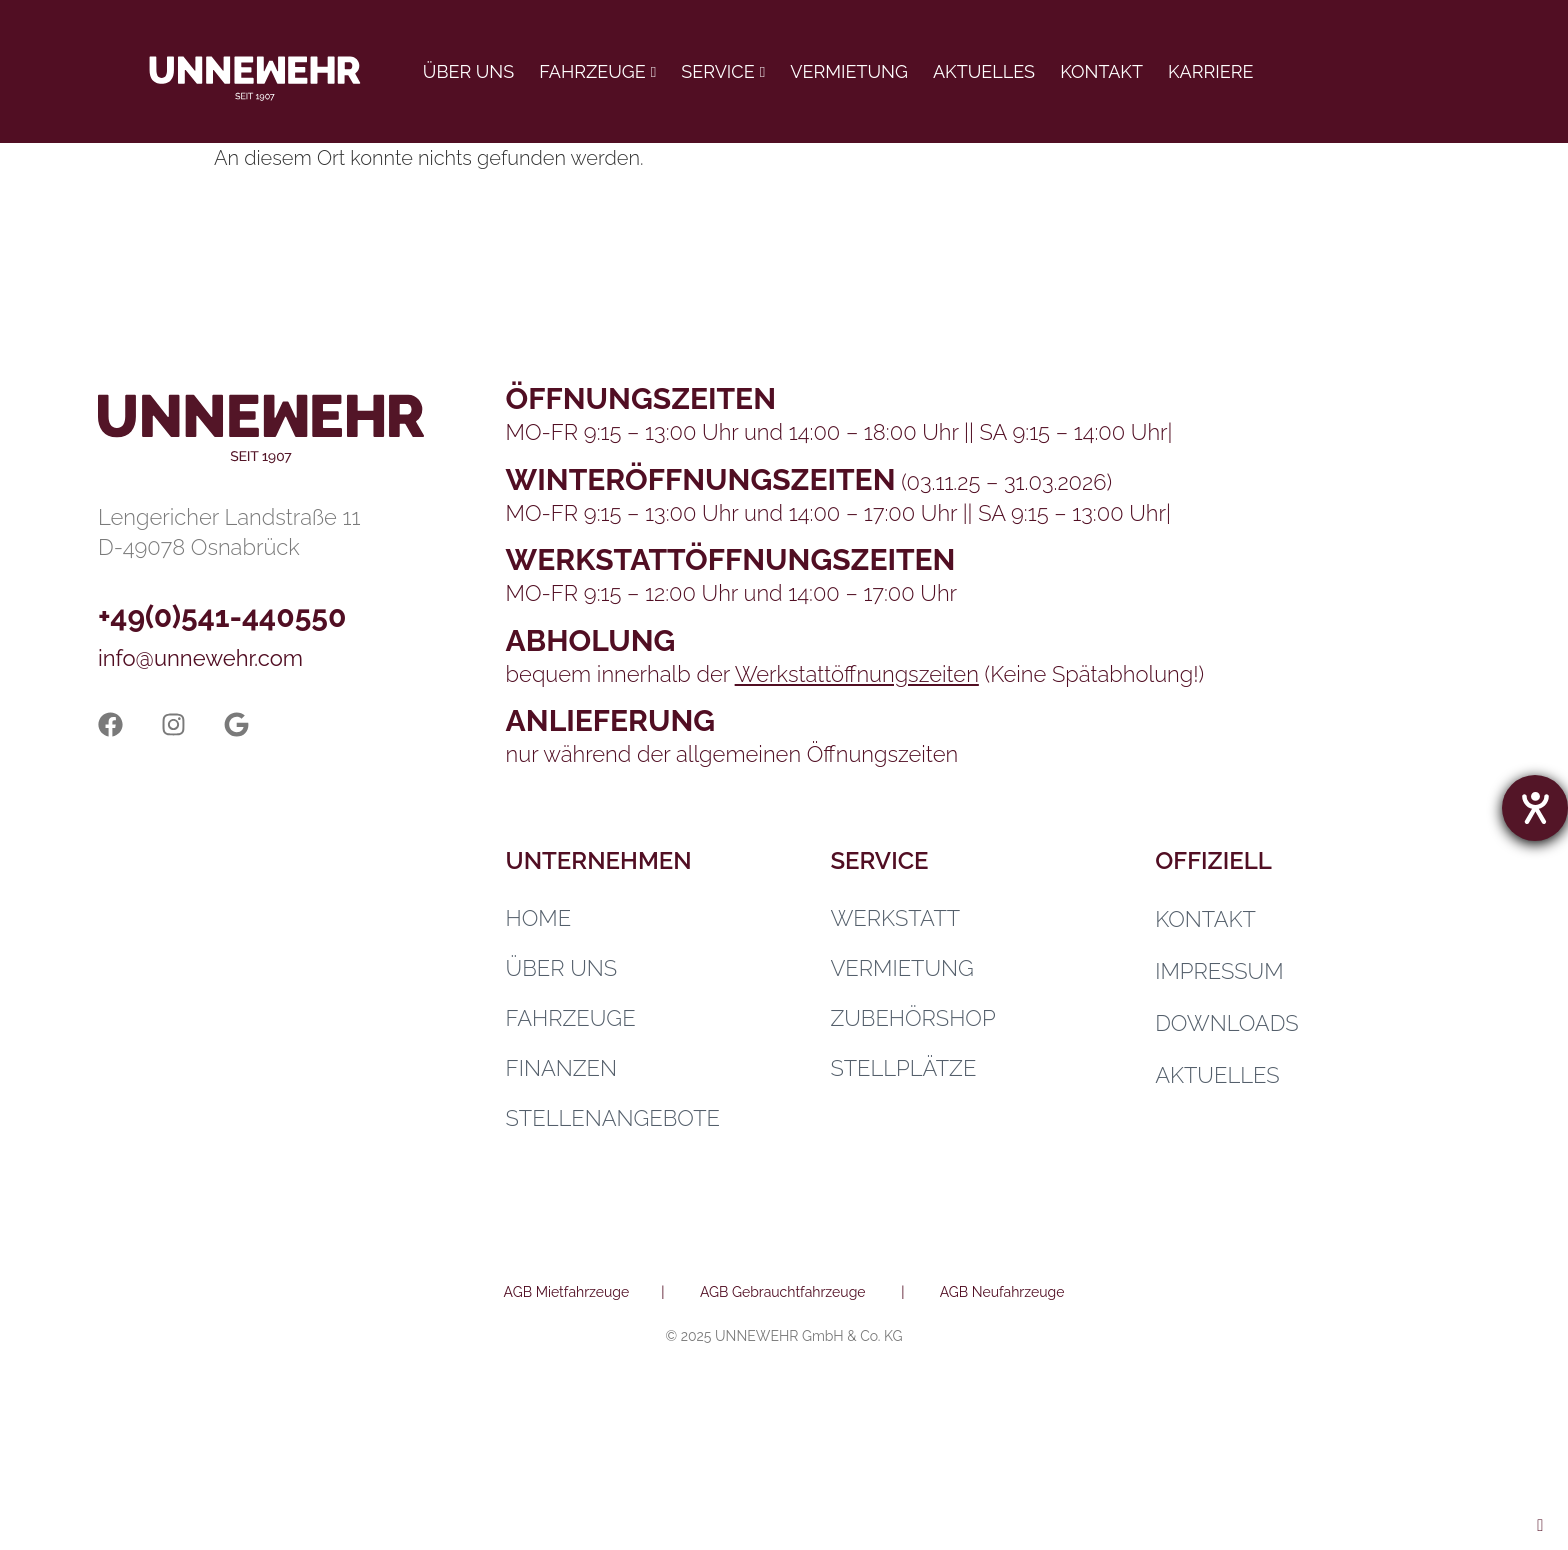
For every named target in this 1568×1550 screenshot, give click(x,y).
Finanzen (561, 1068)
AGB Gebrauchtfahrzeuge (783, 1292)
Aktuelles (984, 71)
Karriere (1210, 71)
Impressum (1219, 971)
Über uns (468, 71)
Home (539, 918)
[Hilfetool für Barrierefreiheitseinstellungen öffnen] (1535, 808)
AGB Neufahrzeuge (1002, 1292)
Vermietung (849, 71)
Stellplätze (903, 1068)
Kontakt (1101, 71)
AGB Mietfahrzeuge (567, 1292)
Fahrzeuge (592, 71)
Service (717, 71)
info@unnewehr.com (200, 658)
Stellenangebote (613, 1118)
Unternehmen (599, 860)
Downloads (1227, 1023)
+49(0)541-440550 (222, 616)
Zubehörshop (912, 1018)
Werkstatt (895, 918)
